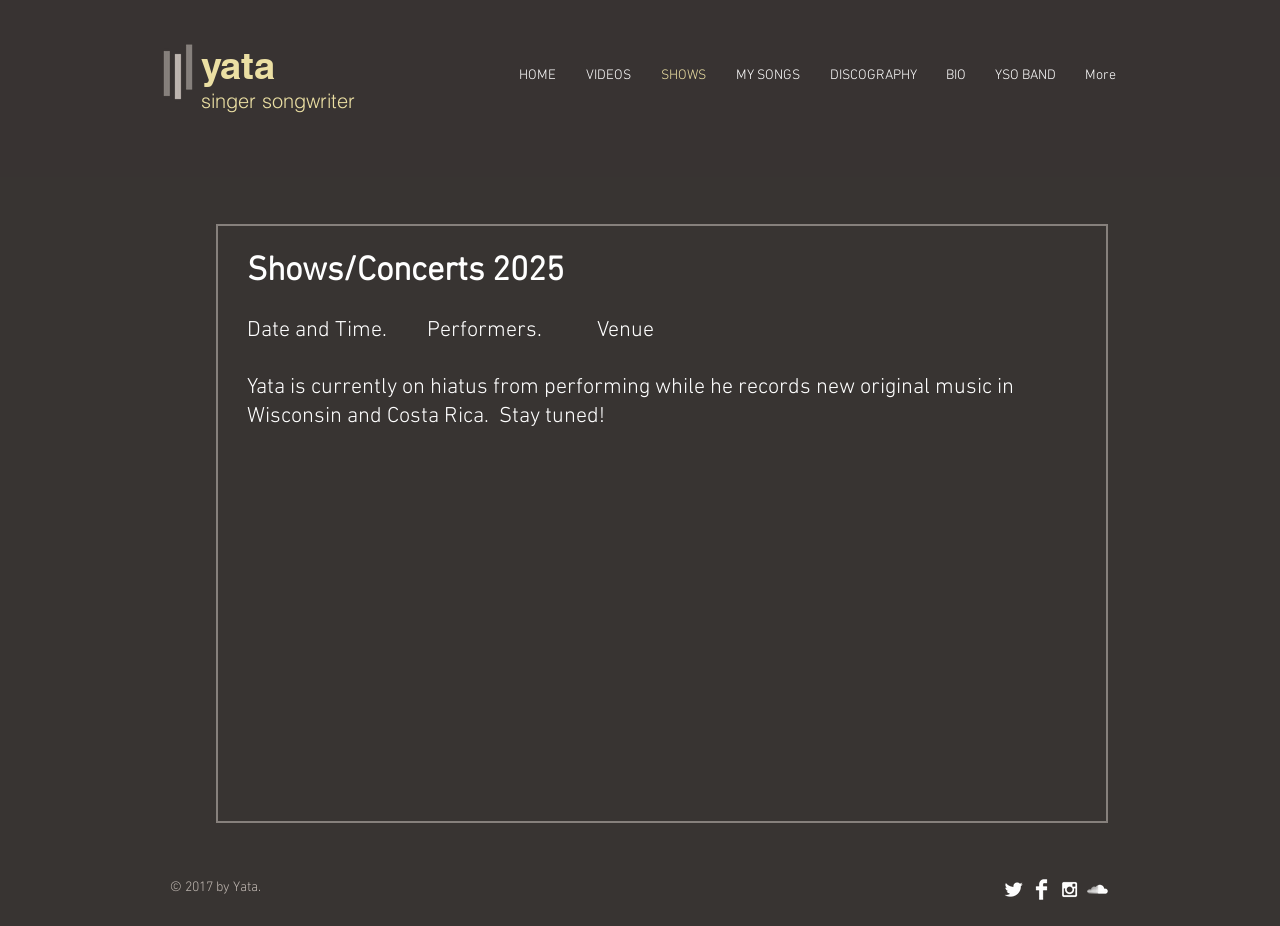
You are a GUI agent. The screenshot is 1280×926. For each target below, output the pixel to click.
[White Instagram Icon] (1069, 889)
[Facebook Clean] (1041, 889)
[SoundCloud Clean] (1097, 889)
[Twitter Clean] (1013, 889)
